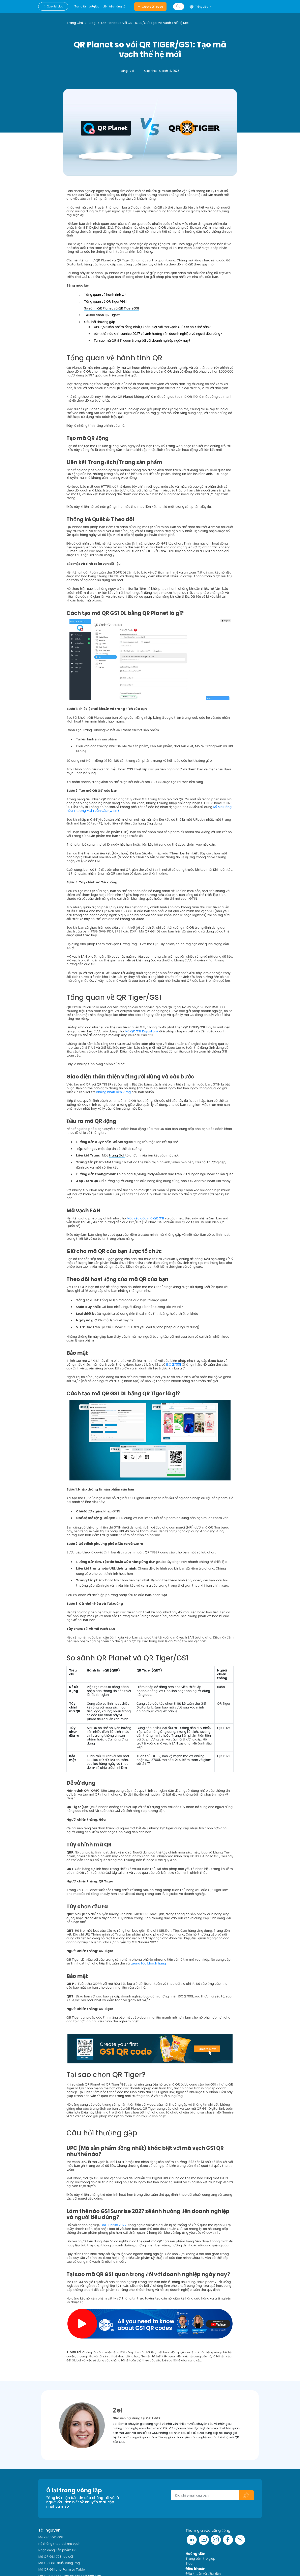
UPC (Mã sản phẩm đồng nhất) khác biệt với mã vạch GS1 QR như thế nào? (152, 327)
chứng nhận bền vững (113, 1092)
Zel (132, 71)
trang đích (117, 1155)
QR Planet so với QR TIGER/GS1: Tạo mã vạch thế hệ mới (144, 23)
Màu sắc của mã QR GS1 (145, 1218)
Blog (92, 23)
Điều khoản (196, 2568)
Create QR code (150, 6)
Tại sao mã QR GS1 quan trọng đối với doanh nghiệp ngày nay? (142, 340)
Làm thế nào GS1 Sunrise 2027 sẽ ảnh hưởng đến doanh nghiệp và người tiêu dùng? (158, 333)
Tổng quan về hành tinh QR (105, 294)
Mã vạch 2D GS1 (50, 2537)
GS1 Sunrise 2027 (113, 2225)
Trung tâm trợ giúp (200, 2558)
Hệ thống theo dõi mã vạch (59, 2543)
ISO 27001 (173, 1364)
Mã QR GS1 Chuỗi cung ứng (59, 2563)
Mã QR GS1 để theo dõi (55, 2556)
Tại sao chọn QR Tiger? (102, 315)
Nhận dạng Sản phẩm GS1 (58, 2550)
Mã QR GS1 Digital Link (141, 1031)
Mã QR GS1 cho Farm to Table (61, 2569)
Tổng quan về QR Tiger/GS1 (105, 301)
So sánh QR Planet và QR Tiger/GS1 (111, 308)
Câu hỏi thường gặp (99, 322)
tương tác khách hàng (148, 1963)
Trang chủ (74, 23)
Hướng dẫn (195, 2553)
